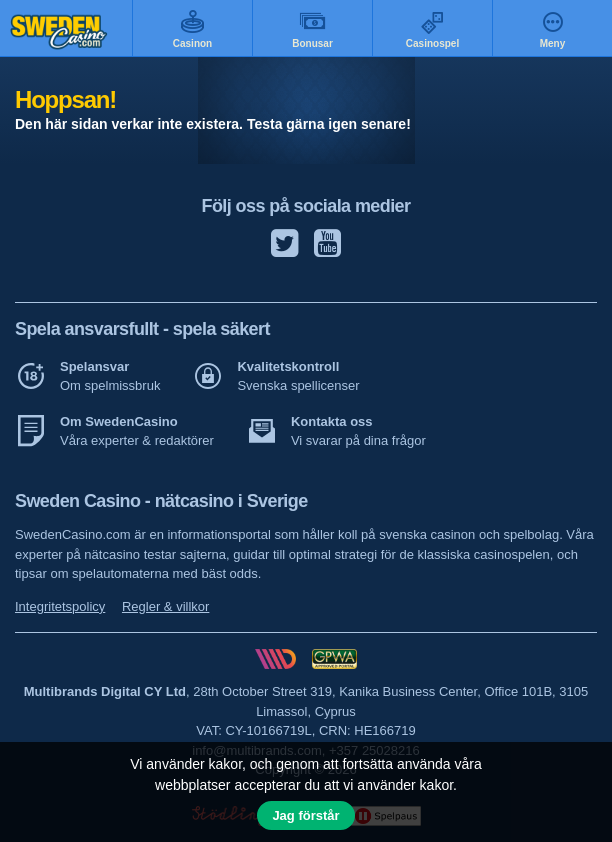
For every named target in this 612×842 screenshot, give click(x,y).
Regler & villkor (165, 606)
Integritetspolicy (60, 606)
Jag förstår (305, 815)
